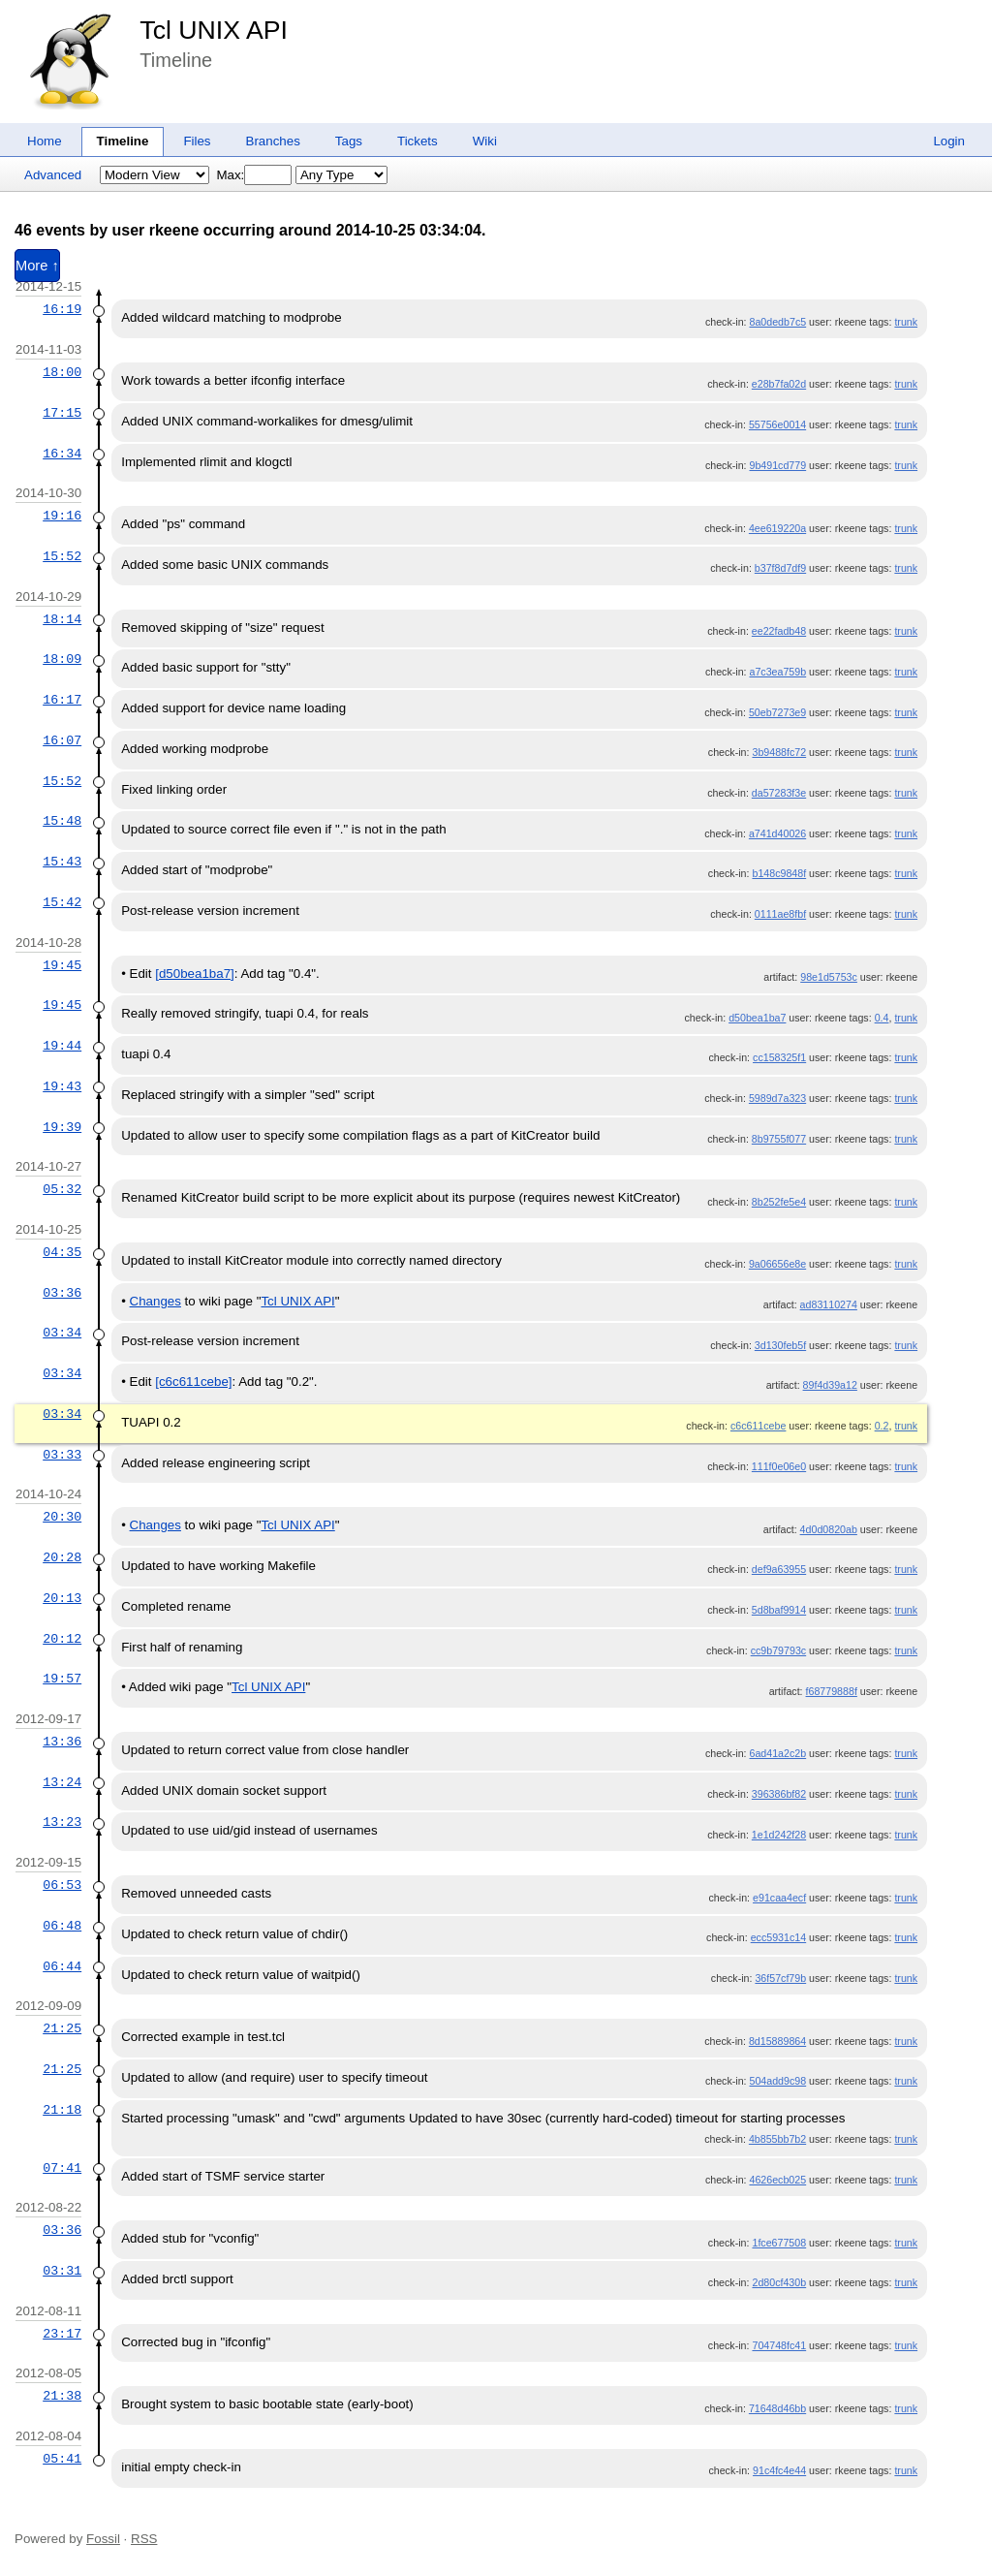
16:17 (62, 699)
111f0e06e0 (779, 1466)
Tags (348, 141)
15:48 (62, 821)
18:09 (62, 659)
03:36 (62, 1293)
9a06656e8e (777, 1264)
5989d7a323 (777, 1098)
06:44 (62, 1966)
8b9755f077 (779, 1139)
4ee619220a (777, 528)
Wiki (485, 141)
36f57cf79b (780, 1978)
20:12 (62, 1639)
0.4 (882, 1017)
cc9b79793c (778, 1650)
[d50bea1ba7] (194, 973)
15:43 (62, 861)
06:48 (62, 1925)
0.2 (882, 1425)
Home (44, 141)
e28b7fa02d (779, 384)
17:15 (62, 413)
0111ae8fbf (780, 914)
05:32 (62, 1189)
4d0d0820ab (828, 1529)
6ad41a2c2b (777, 1753)
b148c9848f (779, 873)
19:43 (62, 1086)
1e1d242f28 (779, 1834)
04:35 (62, 1252)
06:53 (62, 1885)
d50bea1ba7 (757, 1017)
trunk (905, 322)
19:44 (62, 1045)
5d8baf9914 (779, 1610)
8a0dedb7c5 (777, 322)
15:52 (62, 556)
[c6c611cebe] (193, 1381)
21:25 (62, 2028)
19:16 (62, 515)
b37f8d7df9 (780, 568)
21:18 (62, 2110)
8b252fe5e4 (779, 1202)
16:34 (62, 453)
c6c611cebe (758, 1425)
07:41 (62, 2168)
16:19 (62, 309)
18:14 (62, 619)
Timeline (123, 141)
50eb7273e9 (777, 712)
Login (949, 141)
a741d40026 (777, 833)
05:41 (62, 2458)
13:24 (62, 1782)
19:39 (62, 1127)
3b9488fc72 (779, 752)
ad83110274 (828, 1304)
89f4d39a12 (830, 1385)
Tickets (417, 141)
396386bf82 (779, 1794)
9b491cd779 (777, 465)
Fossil (103, 2538)
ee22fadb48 (779, 631)
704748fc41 (779, 2345)
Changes (155, 1301)
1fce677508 (779, 2242)
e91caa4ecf (779, 1897)
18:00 (62, 372)
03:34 (62, 1332)
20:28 (62, 1557)
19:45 (62, 965)
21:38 (62, 2395)
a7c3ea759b (777, 671)
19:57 (62, 1678)
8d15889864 (777, 2041)
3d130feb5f (780, 1345)
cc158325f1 (779, 1057)
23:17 (62, 2333)
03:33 (62, 1454)
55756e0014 (777, 424)
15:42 (62, 902)
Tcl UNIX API (214, 30)
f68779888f (831, 1691)
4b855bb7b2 (777, 2139)
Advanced (52, 175)
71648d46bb (777, 2408)
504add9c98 (777, 2081)
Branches (273, 141)
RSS (144, 2538)
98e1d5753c (828, 977)
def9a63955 (779, 1569)
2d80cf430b (779, 2282)
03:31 (62, 2270)
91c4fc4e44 (779, 2470)
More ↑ (37, 265)
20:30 (62, 1516)
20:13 (62, 1598)
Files (196, 141)
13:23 (62, 1822)
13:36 (62, 1741)
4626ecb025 (777, 2179)
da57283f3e (779, 793)
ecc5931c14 (778, 1937)
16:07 (62, 740)
